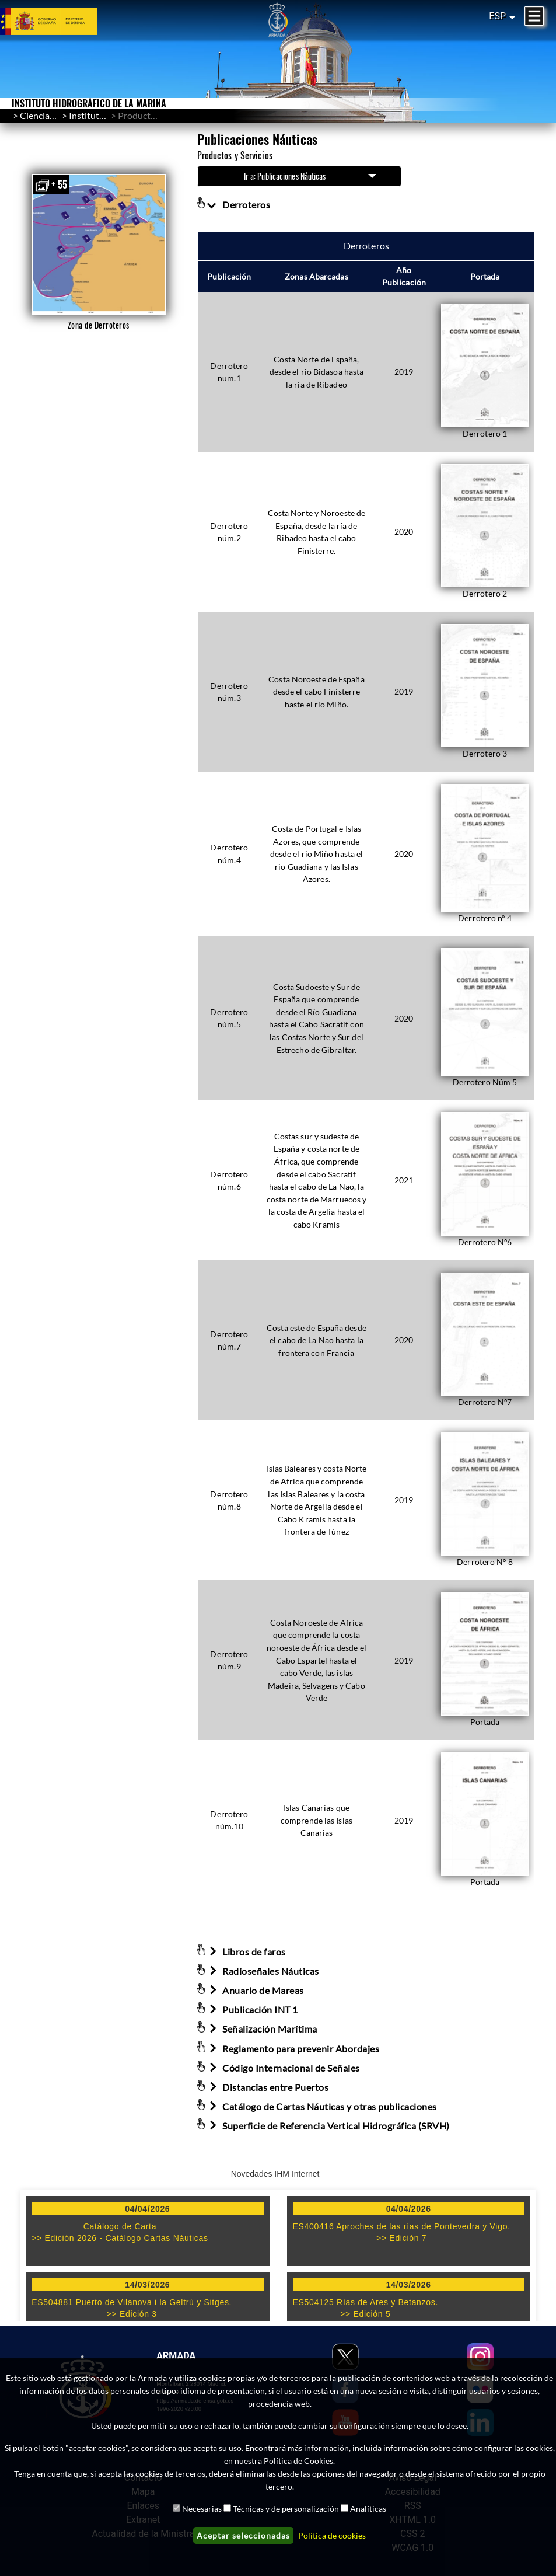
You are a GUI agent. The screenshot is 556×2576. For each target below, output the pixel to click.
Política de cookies (332, 2535)
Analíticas (368, 2509)
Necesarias (202, 2509)
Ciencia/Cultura (52, 115)
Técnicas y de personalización (286, 2509)
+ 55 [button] (51, 184)
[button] (98, 244)
